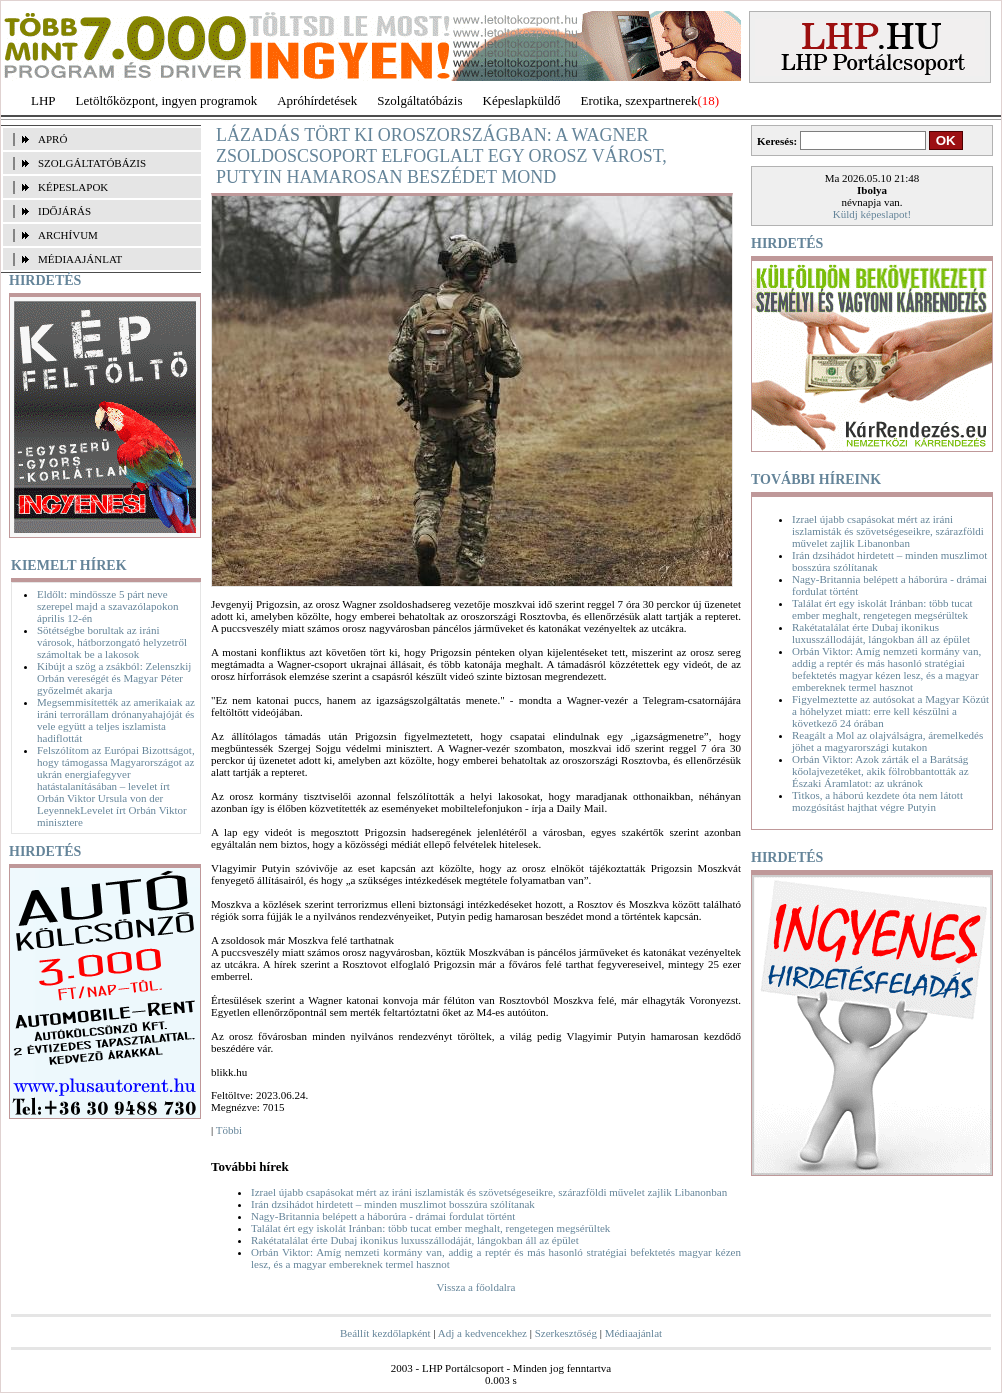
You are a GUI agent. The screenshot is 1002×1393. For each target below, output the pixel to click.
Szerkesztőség (566, 1333)
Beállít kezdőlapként (385, 1333)
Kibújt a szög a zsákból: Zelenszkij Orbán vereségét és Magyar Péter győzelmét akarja (114, 678)
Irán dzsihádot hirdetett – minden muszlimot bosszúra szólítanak (393, 1204)
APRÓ (52, 139)
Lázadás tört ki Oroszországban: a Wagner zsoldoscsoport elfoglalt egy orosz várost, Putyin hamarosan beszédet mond (441, 156)
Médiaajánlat (633, 1333)
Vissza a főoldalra (476, 1287)
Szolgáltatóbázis (419, 100)
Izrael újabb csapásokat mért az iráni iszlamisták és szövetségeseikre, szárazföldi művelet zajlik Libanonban (489, 1192)
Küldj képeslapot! (872, 214)
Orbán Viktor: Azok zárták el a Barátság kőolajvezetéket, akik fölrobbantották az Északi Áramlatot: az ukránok (880, 771)
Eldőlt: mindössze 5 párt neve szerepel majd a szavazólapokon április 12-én (107, 606)
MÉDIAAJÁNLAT (80, 259)
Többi (229, 1130)
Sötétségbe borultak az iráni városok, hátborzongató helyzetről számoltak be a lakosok (112, 642)
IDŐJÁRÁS (64, 211)
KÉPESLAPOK (73, 187)
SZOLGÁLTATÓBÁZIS (92, 163)
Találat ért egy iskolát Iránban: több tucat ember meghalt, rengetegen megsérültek (430, 1228)
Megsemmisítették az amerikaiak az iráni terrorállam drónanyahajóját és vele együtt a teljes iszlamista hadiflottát (116, 720)
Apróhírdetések (317, 100)
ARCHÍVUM (68, 235)
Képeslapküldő (522, 100)
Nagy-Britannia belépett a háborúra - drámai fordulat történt (383, 1216)
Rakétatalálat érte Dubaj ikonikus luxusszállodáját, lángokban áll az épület (415, 1240)
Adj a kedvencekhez (482, 1333)
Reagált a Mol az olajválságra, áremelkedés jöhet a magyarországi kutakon (887, 741)
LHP (43, 100)
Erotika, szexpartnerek (639, 100)
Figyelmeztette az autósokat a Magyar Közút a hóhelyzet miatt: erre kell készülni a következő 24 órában (890, 711)
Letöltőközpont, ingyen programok (167, 100)
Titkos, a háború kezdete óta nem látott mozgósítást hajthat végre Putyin (877, 801)
